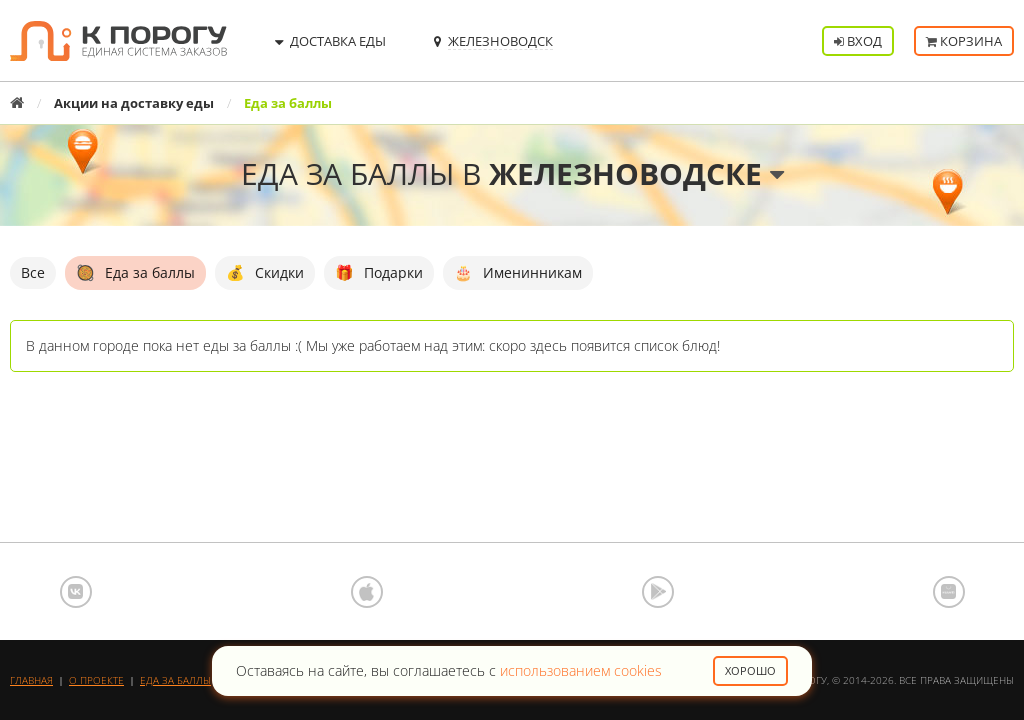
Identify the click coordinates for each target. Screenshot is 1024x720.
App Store (367, 592)
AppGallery (949, 592)
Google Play (658, 592)
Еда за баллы (175, 680)
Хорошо (750, 670)
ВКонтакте (76, 592)
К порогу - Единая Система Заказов (118, 41)
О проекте (96, 680)
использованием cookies (581, 670)
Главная (31, 680)
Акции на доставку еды (134, 103)
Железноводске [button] (636, 173)
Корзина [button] (964, 41)
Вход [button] (858, 41)
